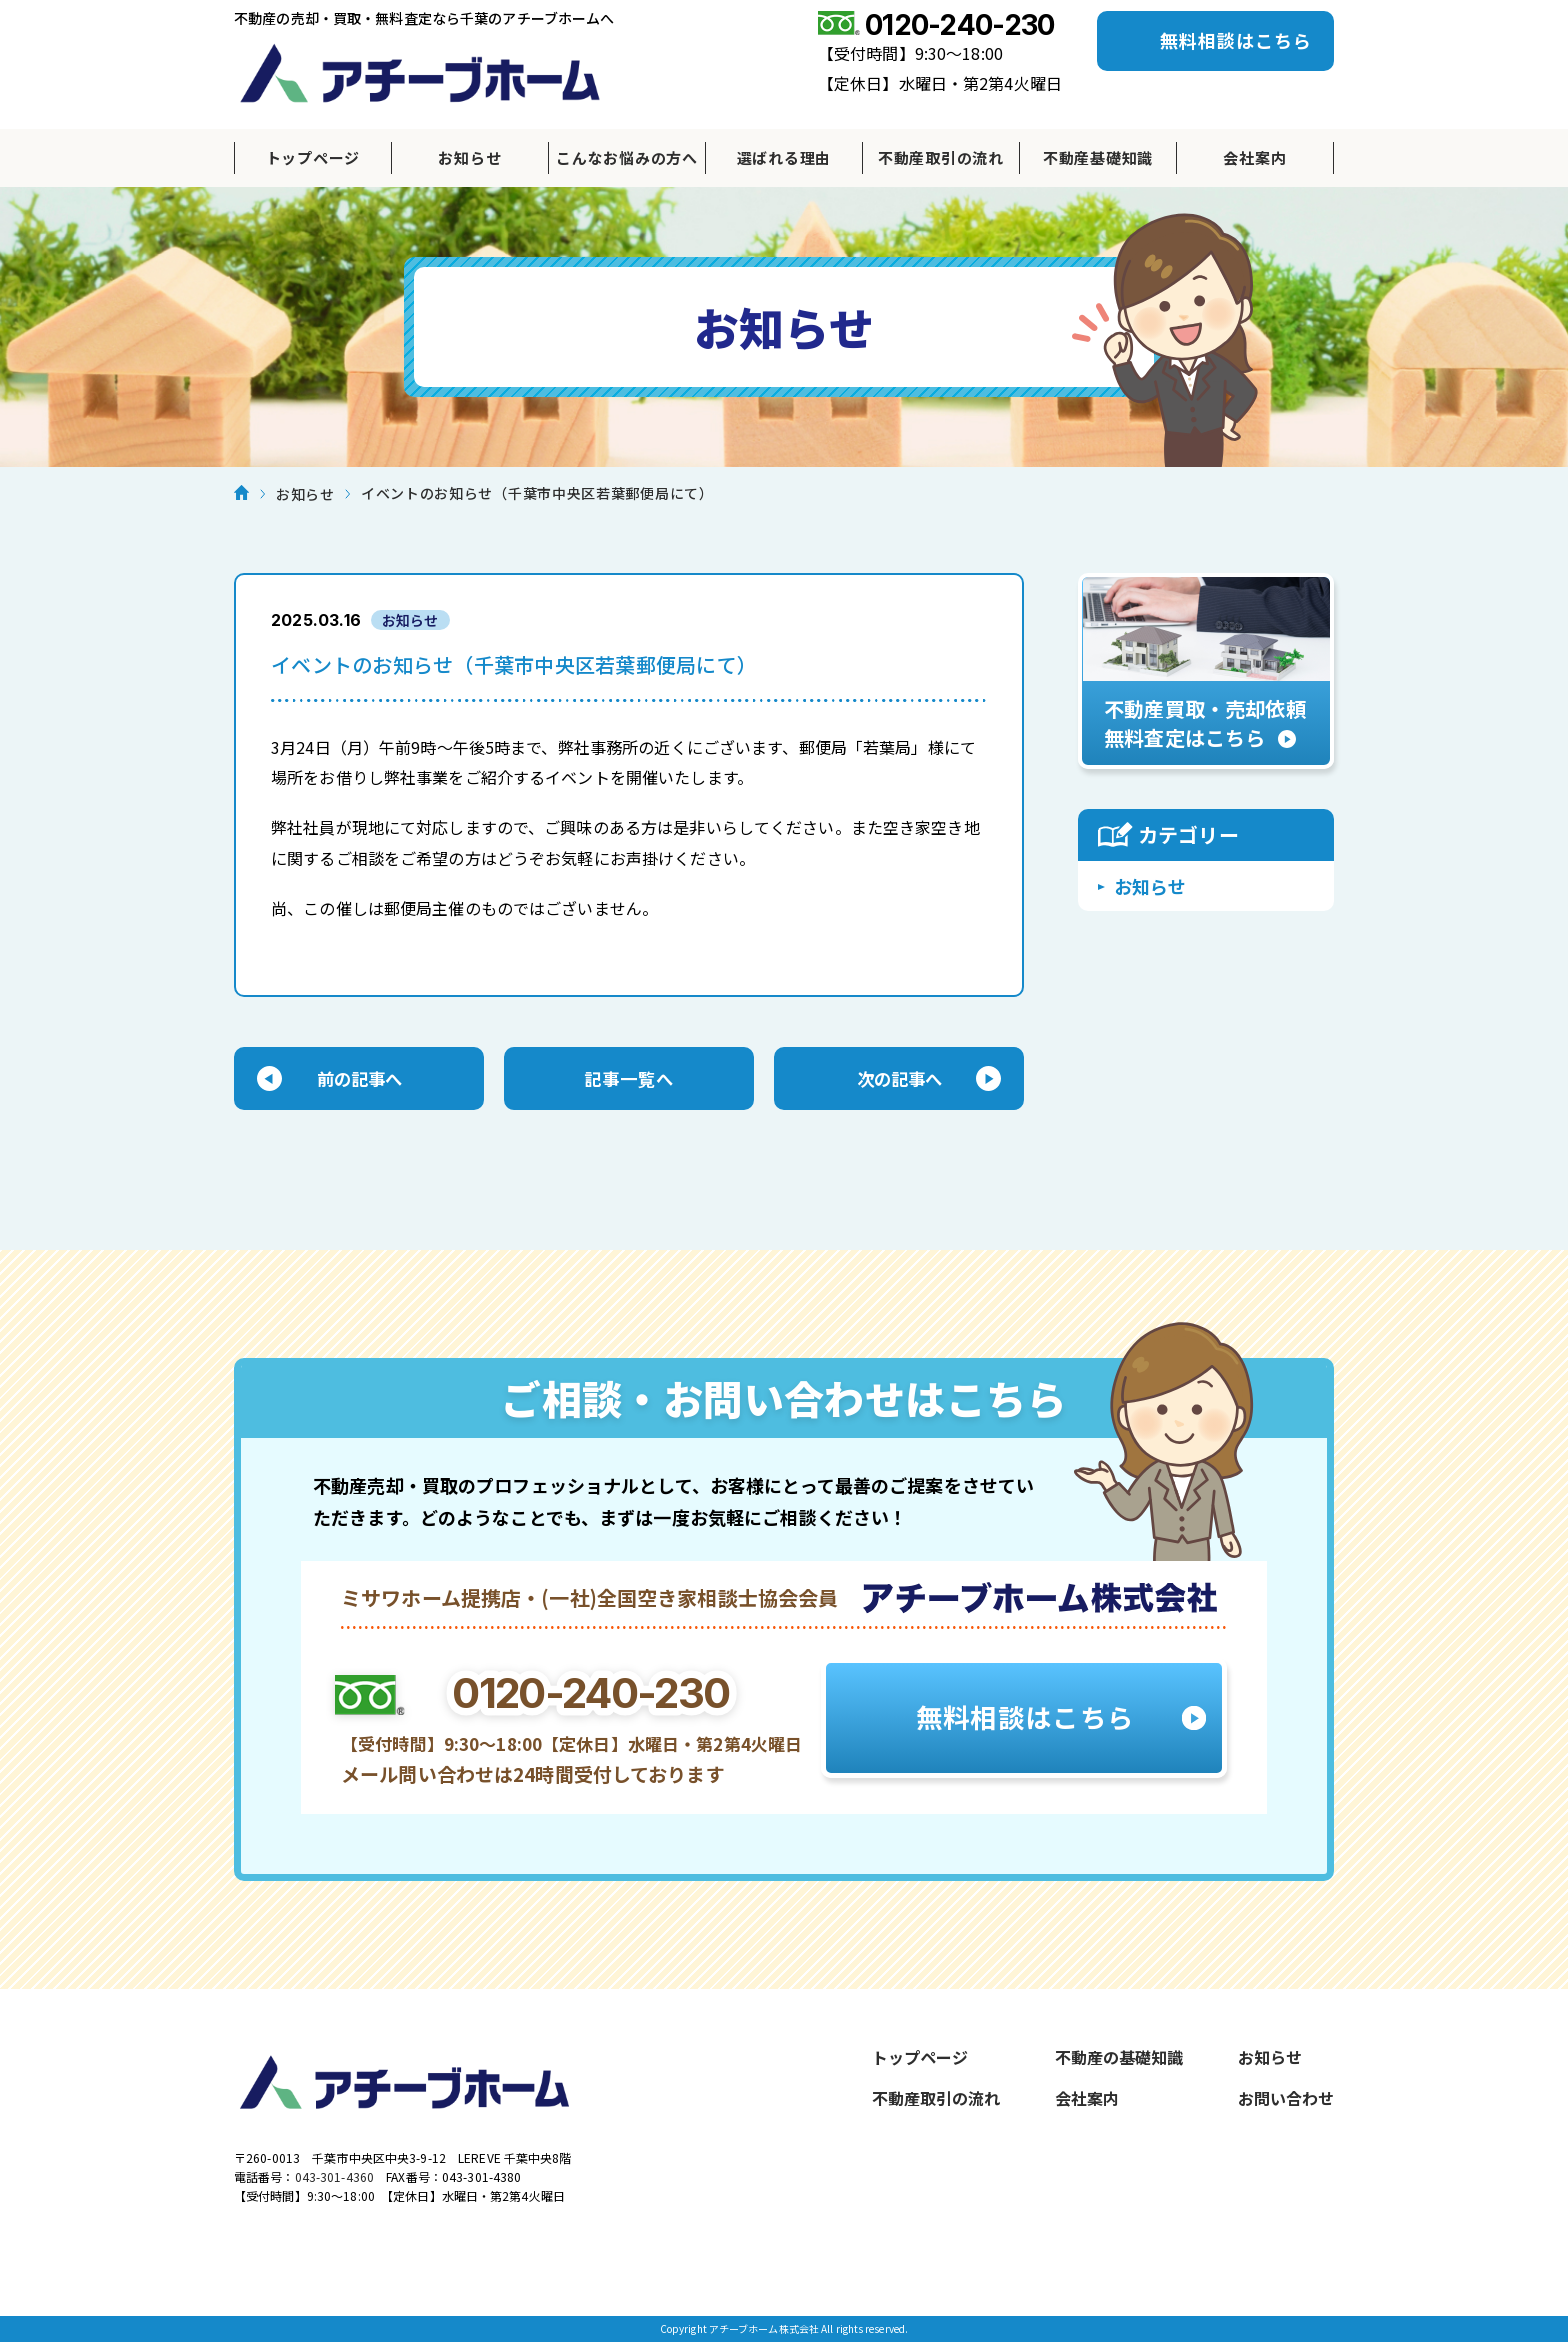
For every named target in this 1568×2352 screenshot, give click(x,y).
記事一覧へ (629, 1081)
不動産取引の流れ (941, 157)
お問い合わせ (1286, 2102)
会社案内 (1254, 157)
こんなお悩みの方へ (627, 157)
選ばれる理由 (784, 157)
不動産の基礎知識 (1119, 2061)
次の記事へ (899, 1081)
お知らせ (469, 157)
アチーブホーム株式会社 (420, 73)
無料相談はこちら (1235, 40)
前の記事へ (359, 1081)
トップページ (313, 157)
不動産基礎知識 (1098, 157)
